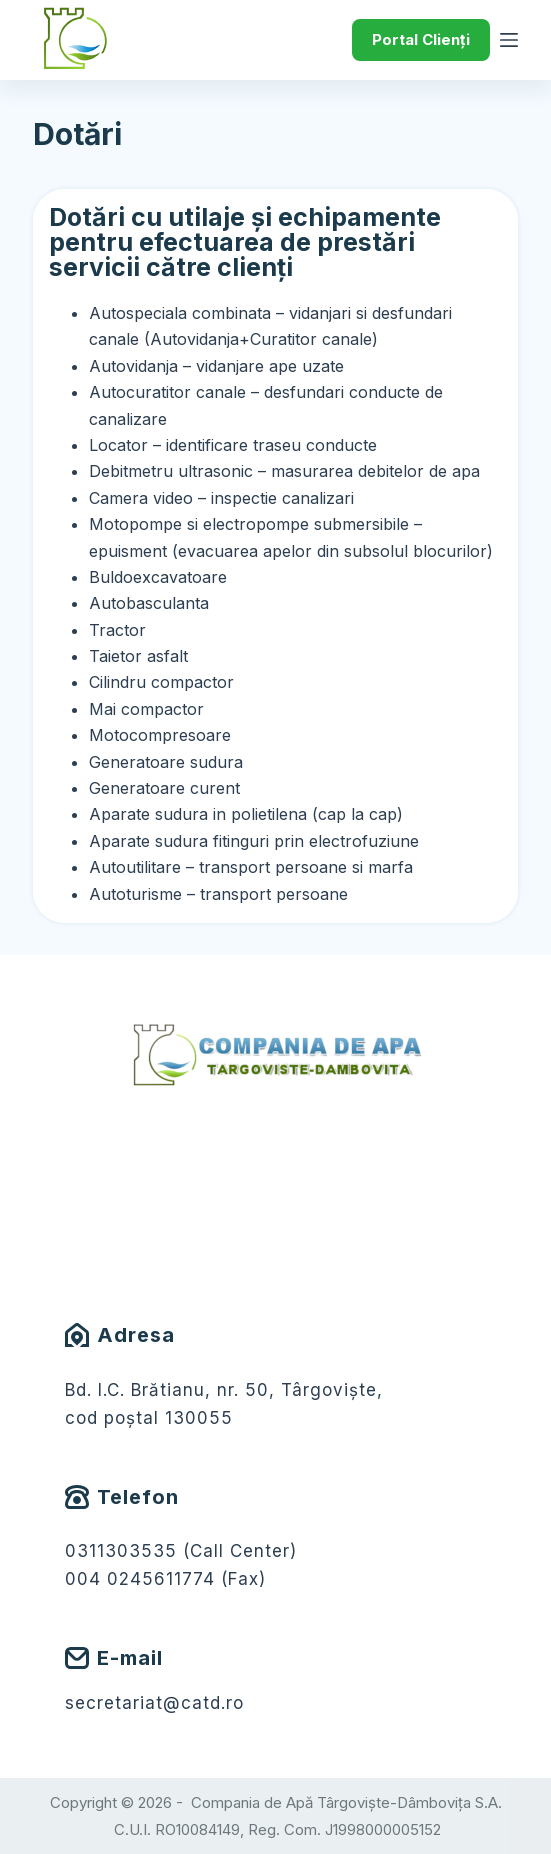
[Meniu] (509, 40)
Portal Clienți (421, 39)
